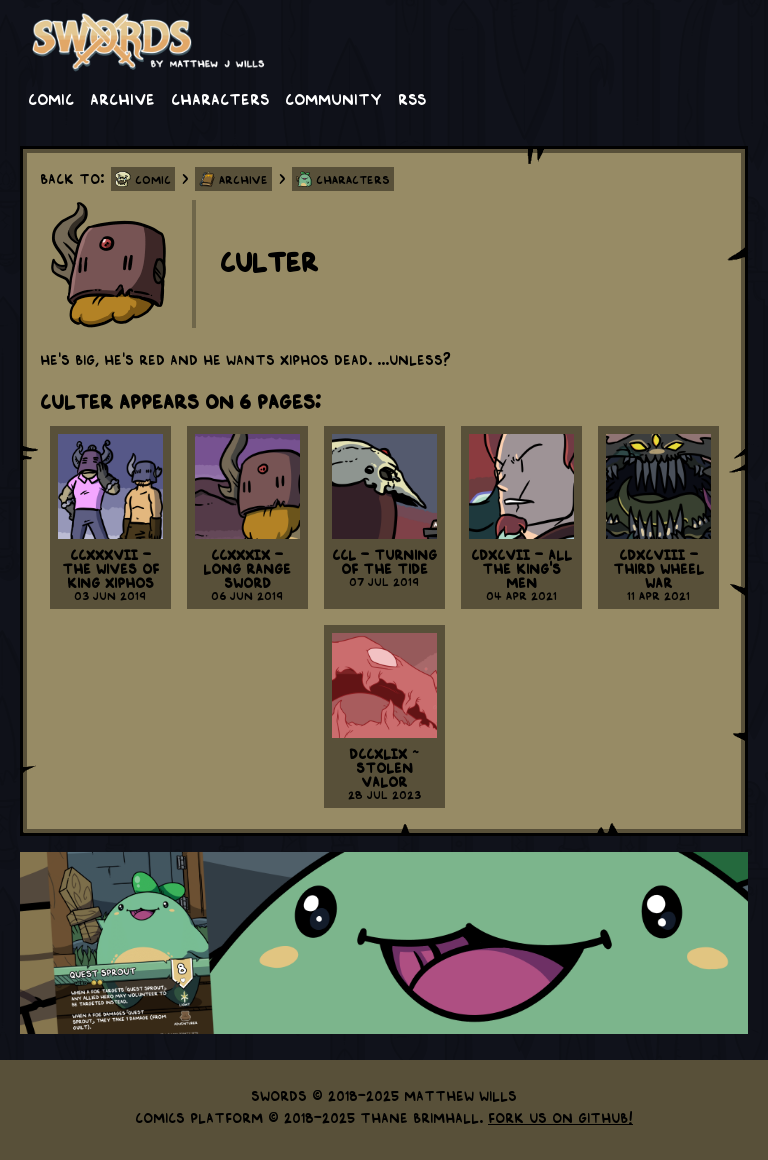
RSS (412, 98)
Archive (122, 98)
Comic (51, 98)
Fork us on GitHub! (560, 1117)
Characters (220, 98)
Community (333, 98)
